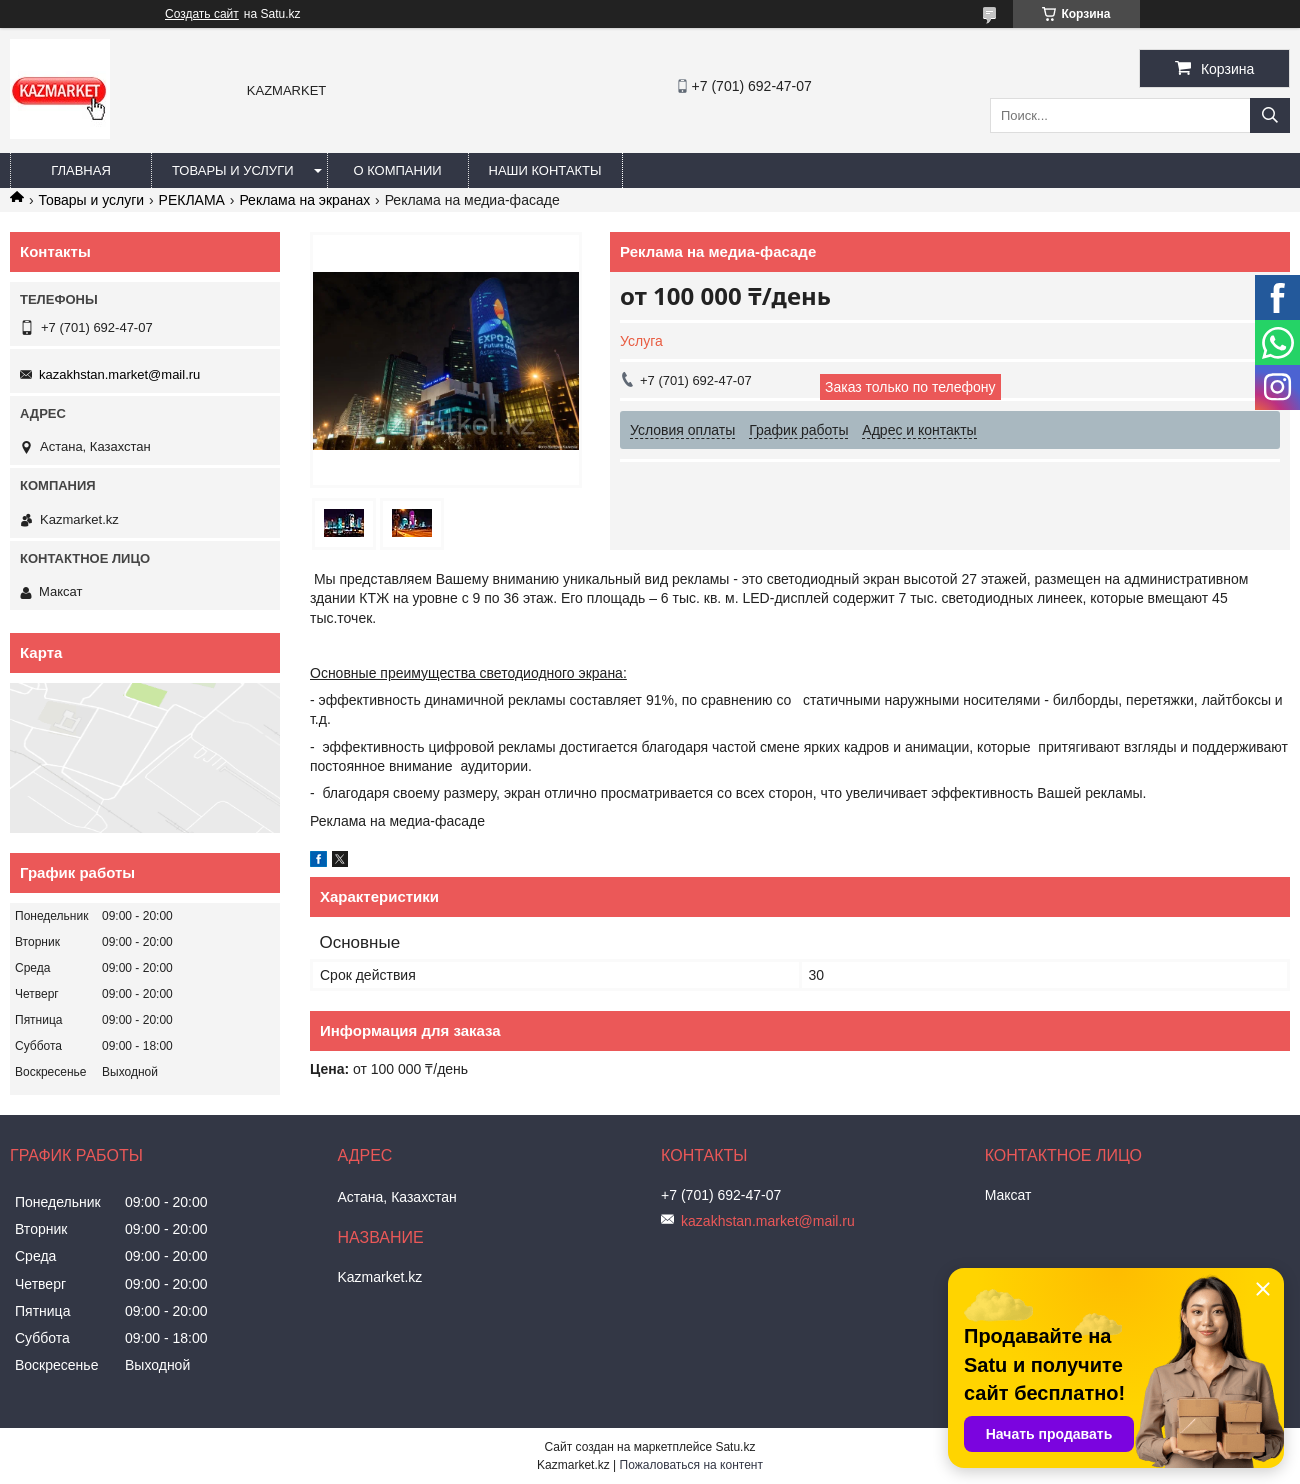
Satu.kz (735, 1447)
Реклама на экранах (304, 200)
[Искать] (1270, 115)
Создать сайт (202, 14)
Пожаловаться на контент (691, 1465)
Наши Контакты (545, 170)
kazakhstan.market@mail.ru (119, 374)
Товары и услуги (233, 170)
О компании (397, 170)
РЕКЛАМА (192, 200)
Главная (81, 170)
